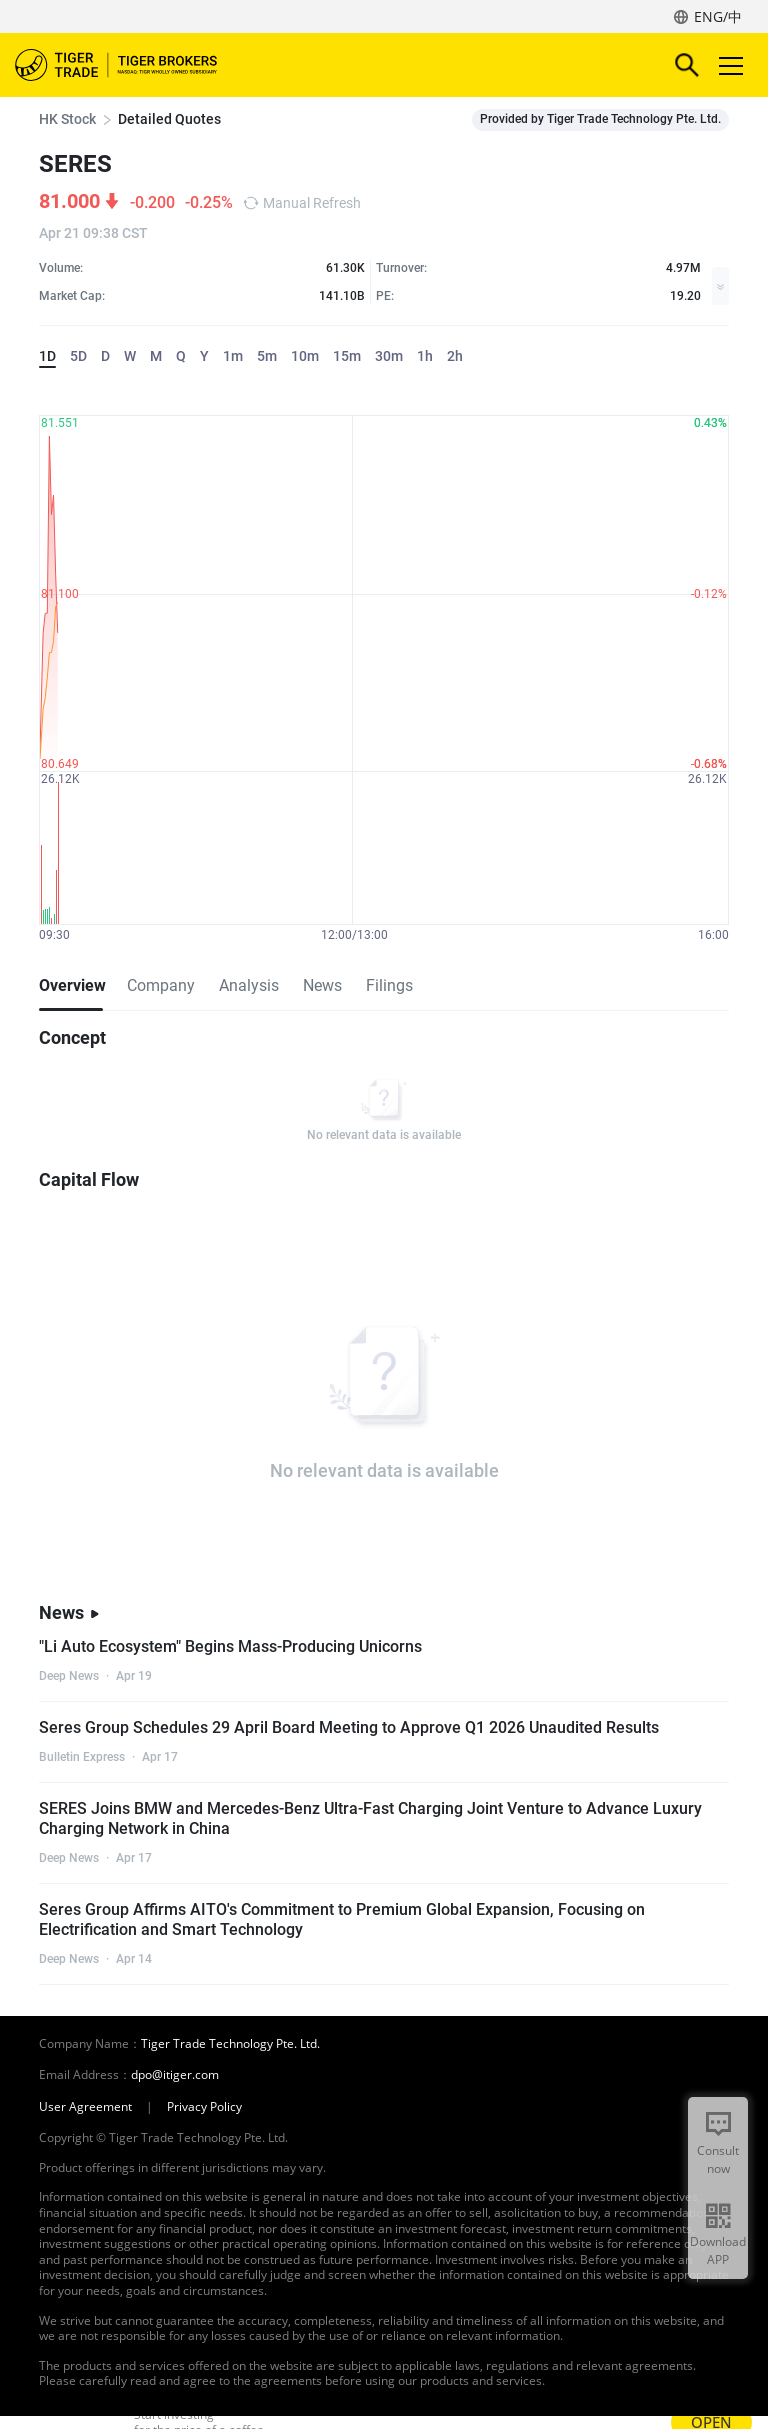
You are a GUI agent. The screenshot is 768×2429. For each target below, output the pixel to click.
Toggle (728, 65)
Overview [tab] (71, 985)
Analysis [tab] (249, 985)
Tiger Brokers (130, 65)
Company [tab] (161, 985)
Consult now (718, 2159)
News (69, 1612)
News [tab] (322, 985)
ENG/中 (718, 16)
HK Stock (67, 119)
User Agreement (85, 2107)
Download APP (718, 2250)
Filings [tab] (389, 985)
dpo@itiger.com (175, 2075)
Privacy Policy (204, 2107)
